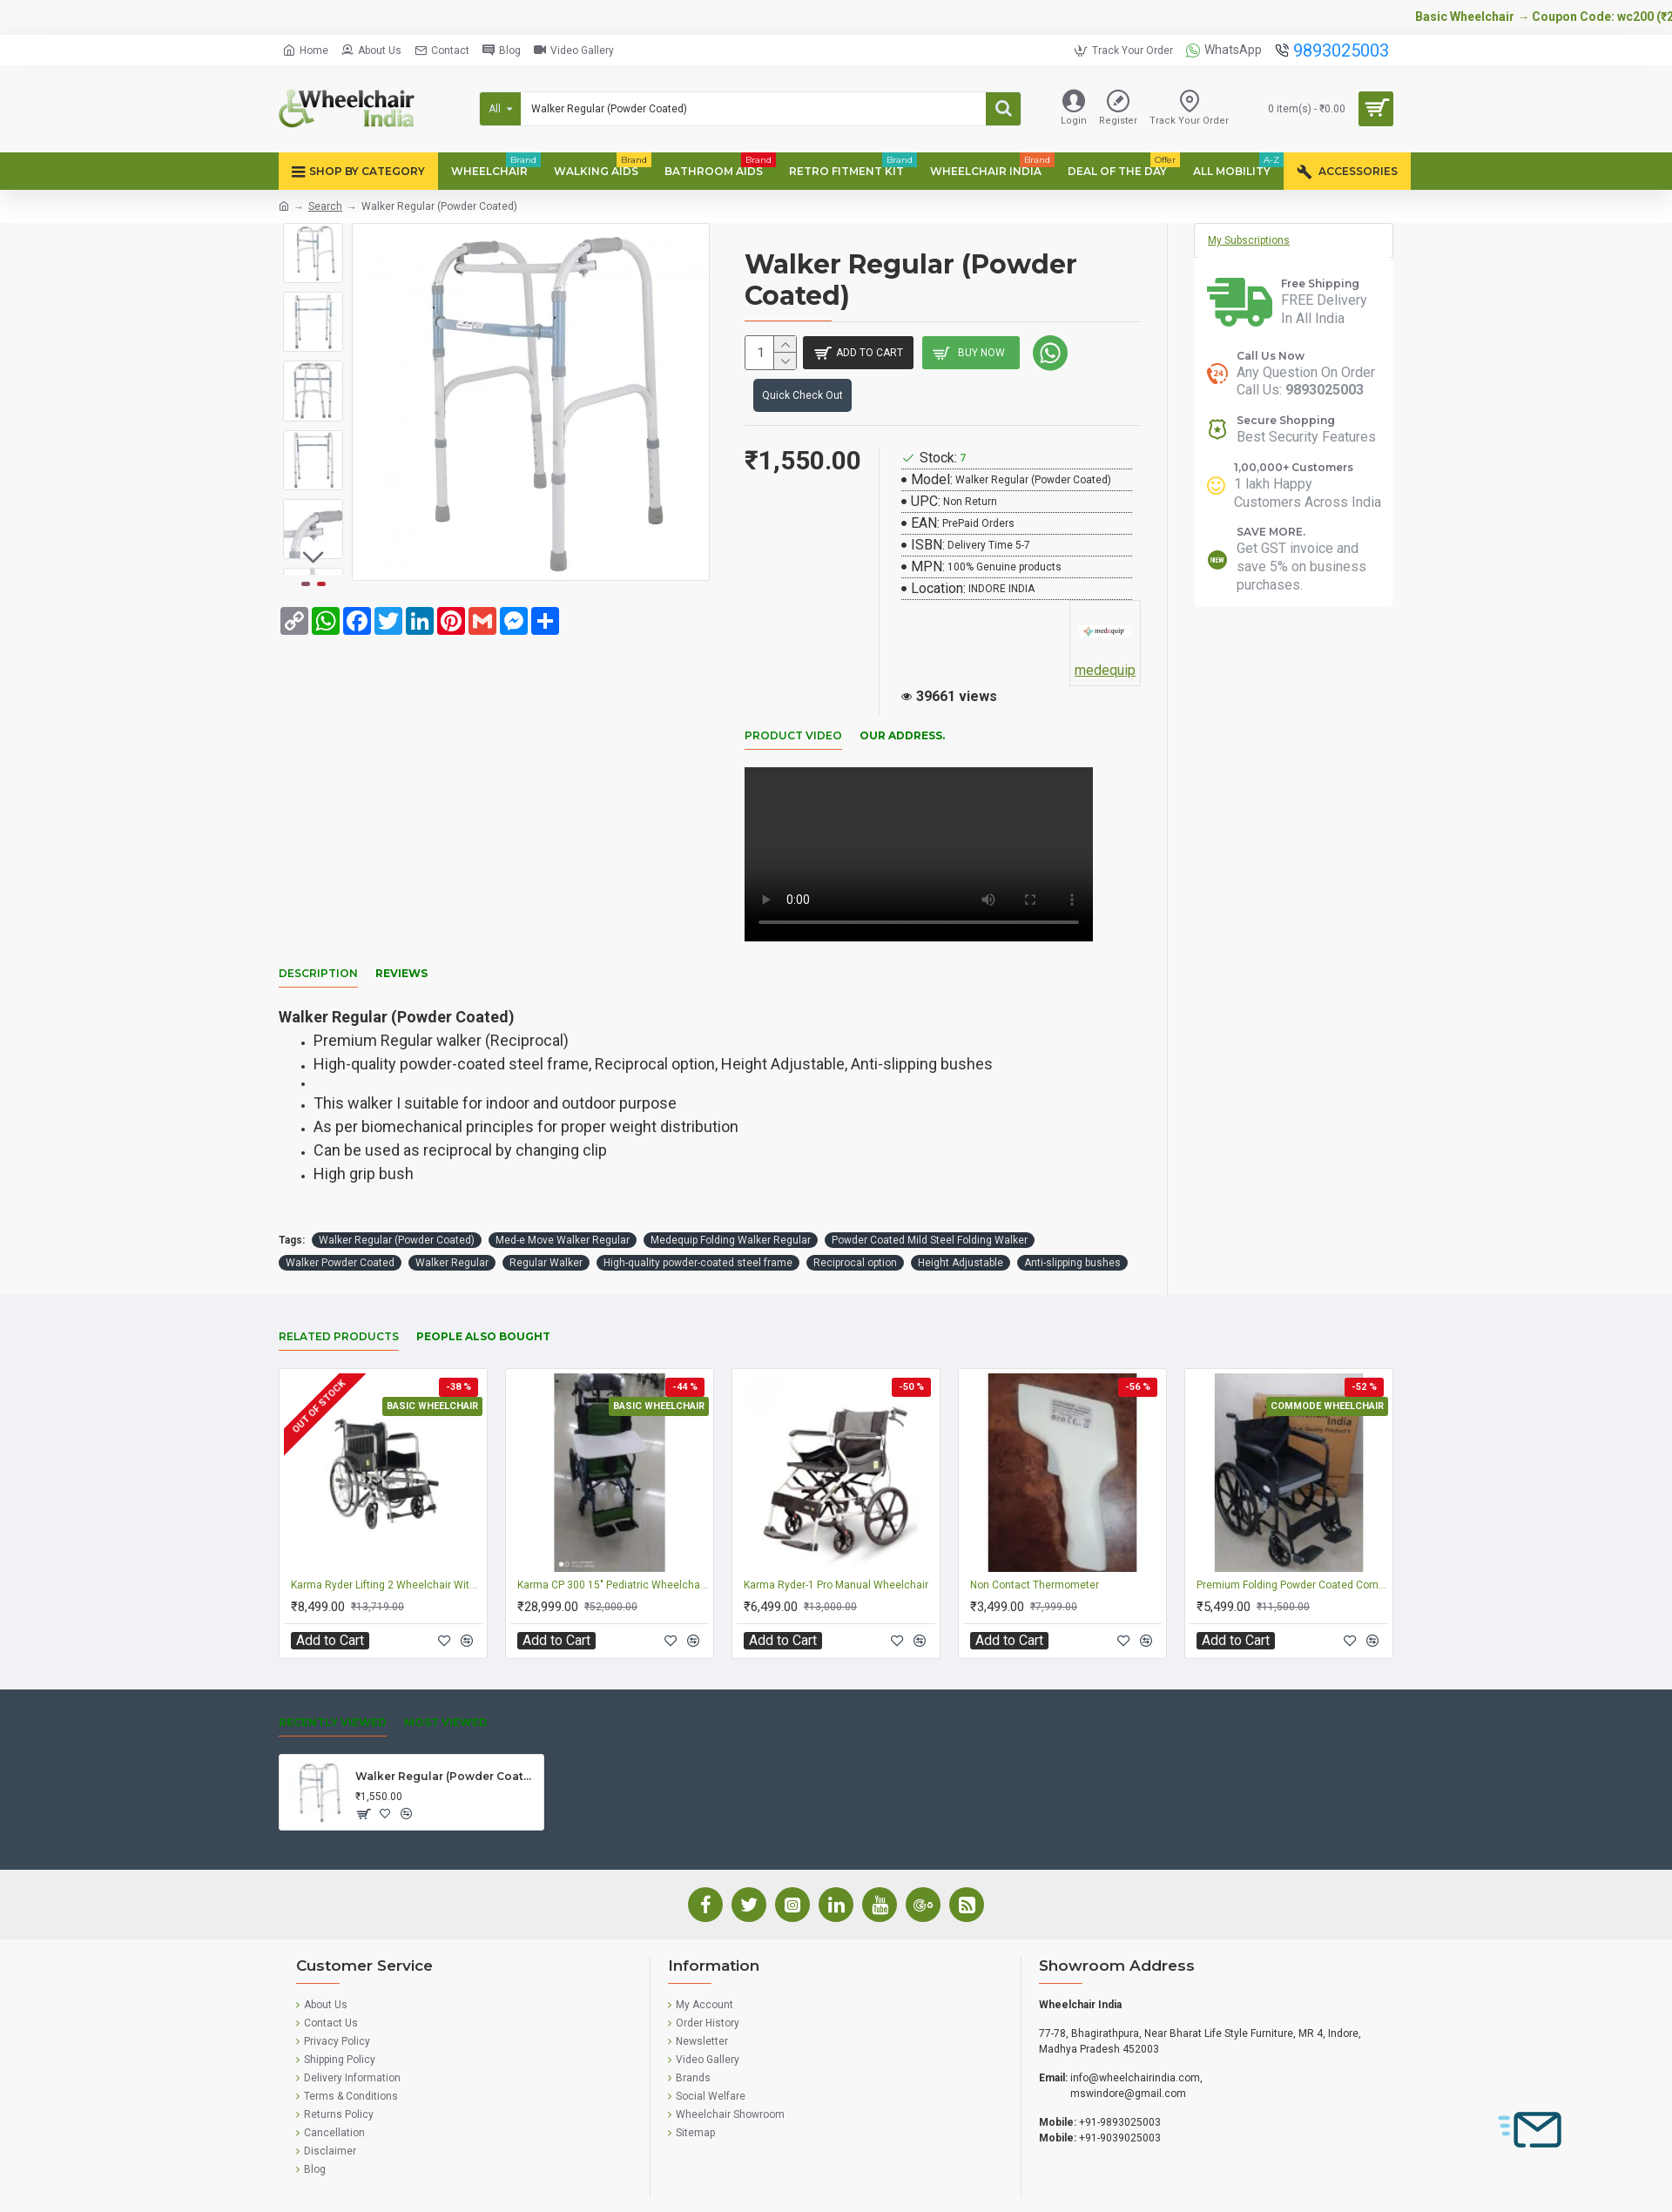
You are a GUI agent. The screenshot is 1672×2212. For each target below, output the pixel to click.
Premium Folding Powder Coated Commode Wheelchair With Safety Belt (1292, 1547)
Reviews (401, 956)
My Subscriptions (1249, 240)
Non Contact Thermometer (1034, 1547)
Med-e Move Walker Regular (563, 1203)
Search (325, 206)
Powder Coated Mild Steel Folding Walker (930, 1203)
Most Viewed (446, 1684)
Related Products (339, 1298)
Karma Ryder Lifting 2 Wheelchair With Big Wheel (386, 1547)
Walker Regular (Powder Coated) (397, 1203)
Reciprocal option (855, 1225)
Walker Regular (452, 1225)
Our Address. (902, 739)
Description (318, 956)
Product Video (793, 739)
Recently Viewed (333, 1684)
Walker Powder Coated (340, 1225)
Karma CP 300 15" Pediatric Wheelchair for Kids (613, 1547)
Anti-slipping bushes (1072, 1225)
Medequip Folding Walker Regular (731, 1203)
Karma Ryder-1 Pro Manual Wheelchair (836, 1547)
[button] (313, 561)
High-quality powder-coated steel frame (697, 1225)
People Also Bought (483, 1298)
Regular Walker (546, 1225)
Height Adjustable (960, 1225)
